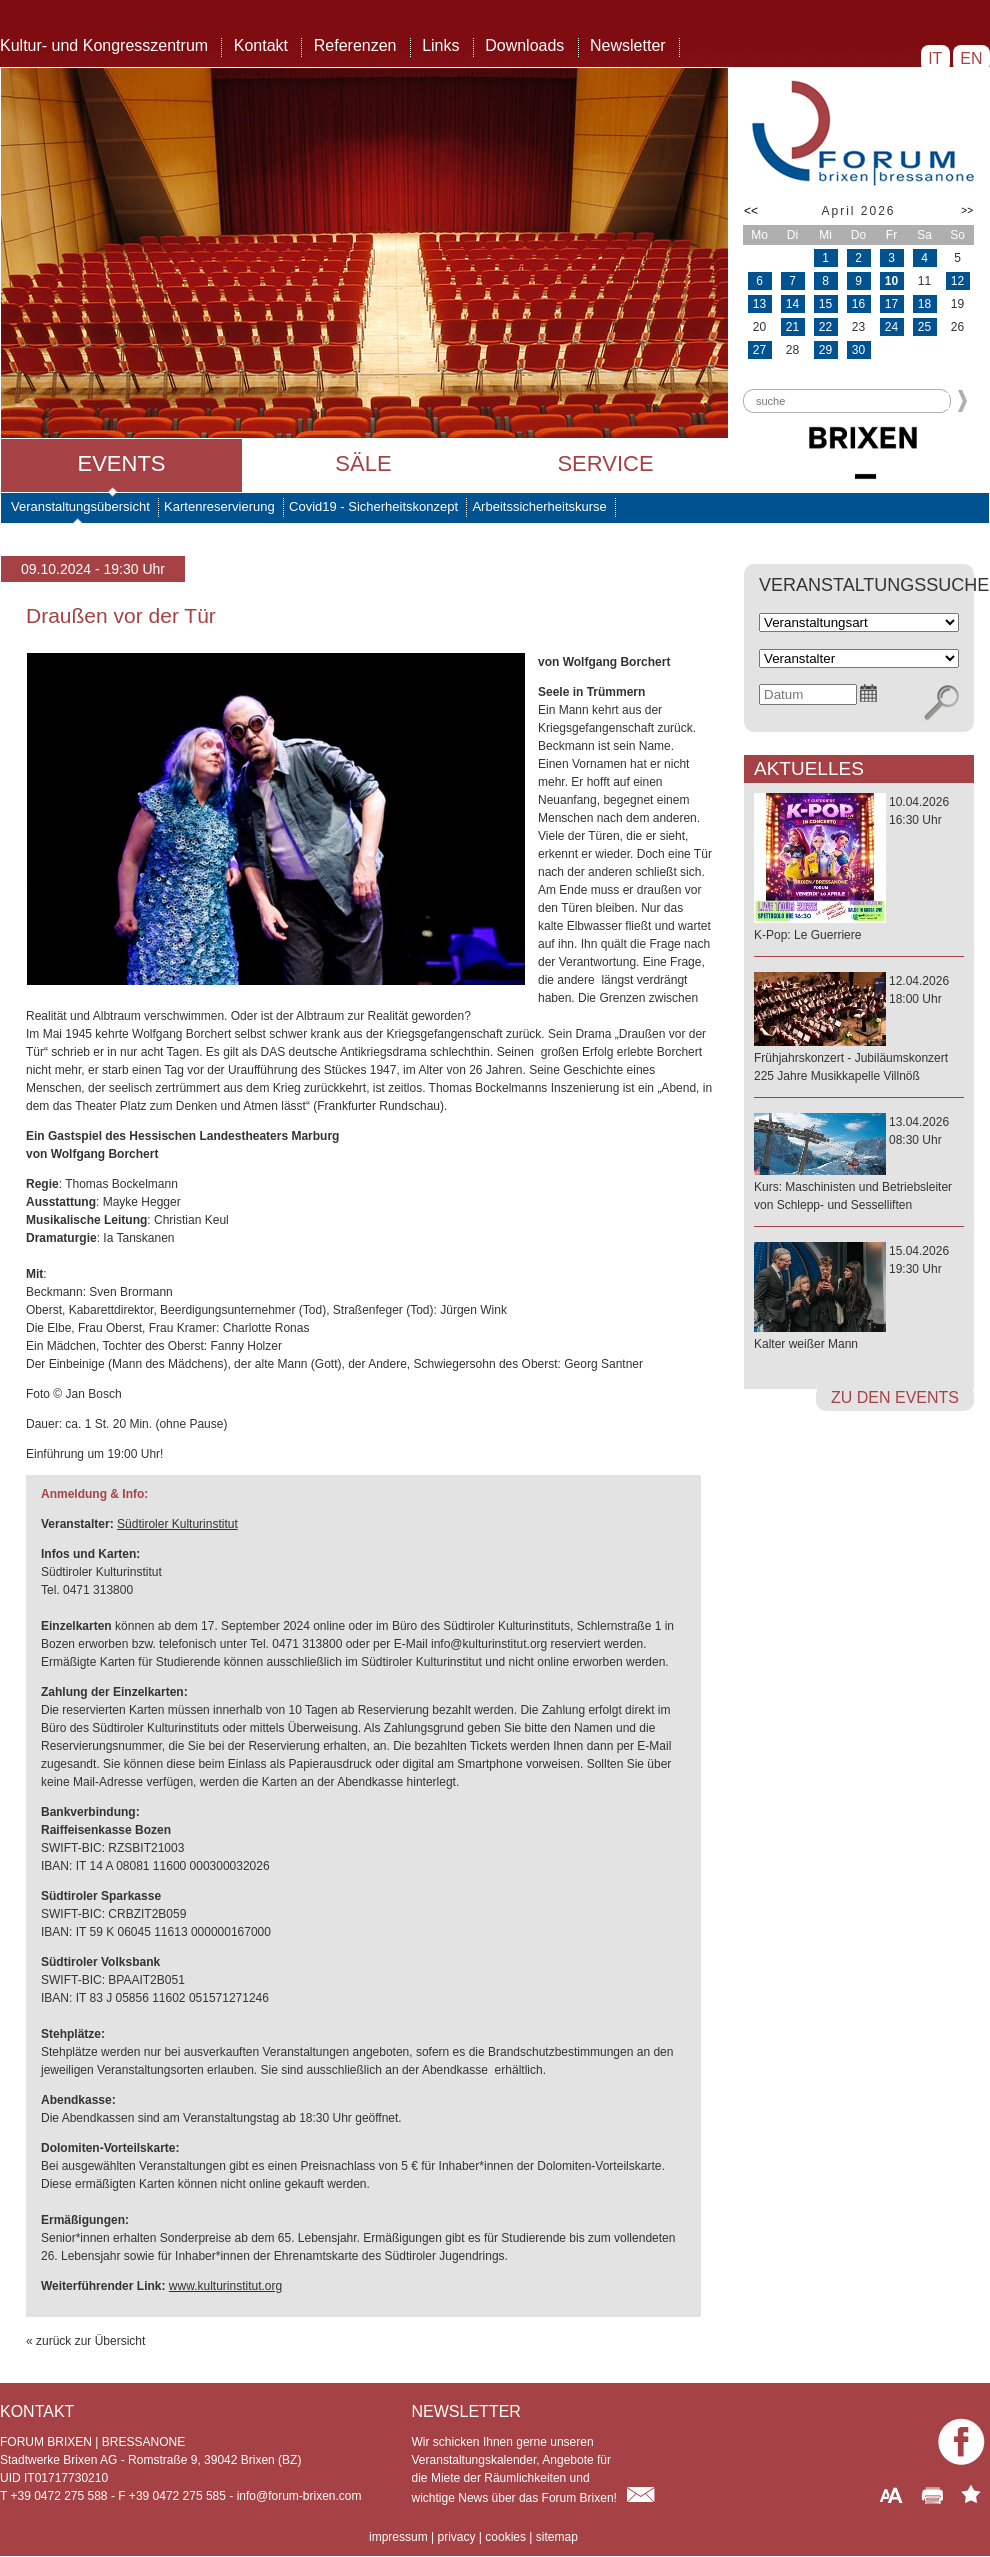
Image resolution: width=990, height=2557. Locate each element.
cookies (505, 2537)
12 (957, 281)
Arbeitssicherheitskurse (539, 506)
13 (759, 304)
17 (891, 304)
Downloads (524, 45)
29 (825, 350)
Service (605, 463)
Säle (363, 463)
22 (825, 327)
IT (935, 58)
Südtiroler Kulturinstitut (177, 1524)
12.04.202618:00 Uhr (859, 1029)
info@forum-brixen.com (299, 2496)
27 (759, 350)
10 (891, 281)
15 (825, 304)
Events (121, 463)
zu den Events (895, 1397)
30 (858, 350)
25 (924, 327)
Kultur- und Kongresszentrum (104, 45)
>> (967, 210)
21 (792, 327)
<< (751, 211)
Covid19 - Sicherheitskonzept (373, 506)
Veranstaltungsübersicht (80, 506)
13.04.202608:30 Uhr (859, 1164)
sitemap (557, 2537)
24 (891, 327)
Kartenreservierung (219, 506)
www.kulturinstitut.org (225, 2286)
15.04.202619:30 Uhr (859, 1298)
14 (792, 304)
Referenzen (355, 45)
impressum (398, 2537)
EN (971, 58)
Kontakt (261, 45)
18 (924, 304)
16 (858, 304)
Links (440, 45)
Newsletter (628, 45)
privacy (456, 2537)
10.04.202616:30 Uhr (859, 869)
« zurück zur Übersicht (85, 2341)
